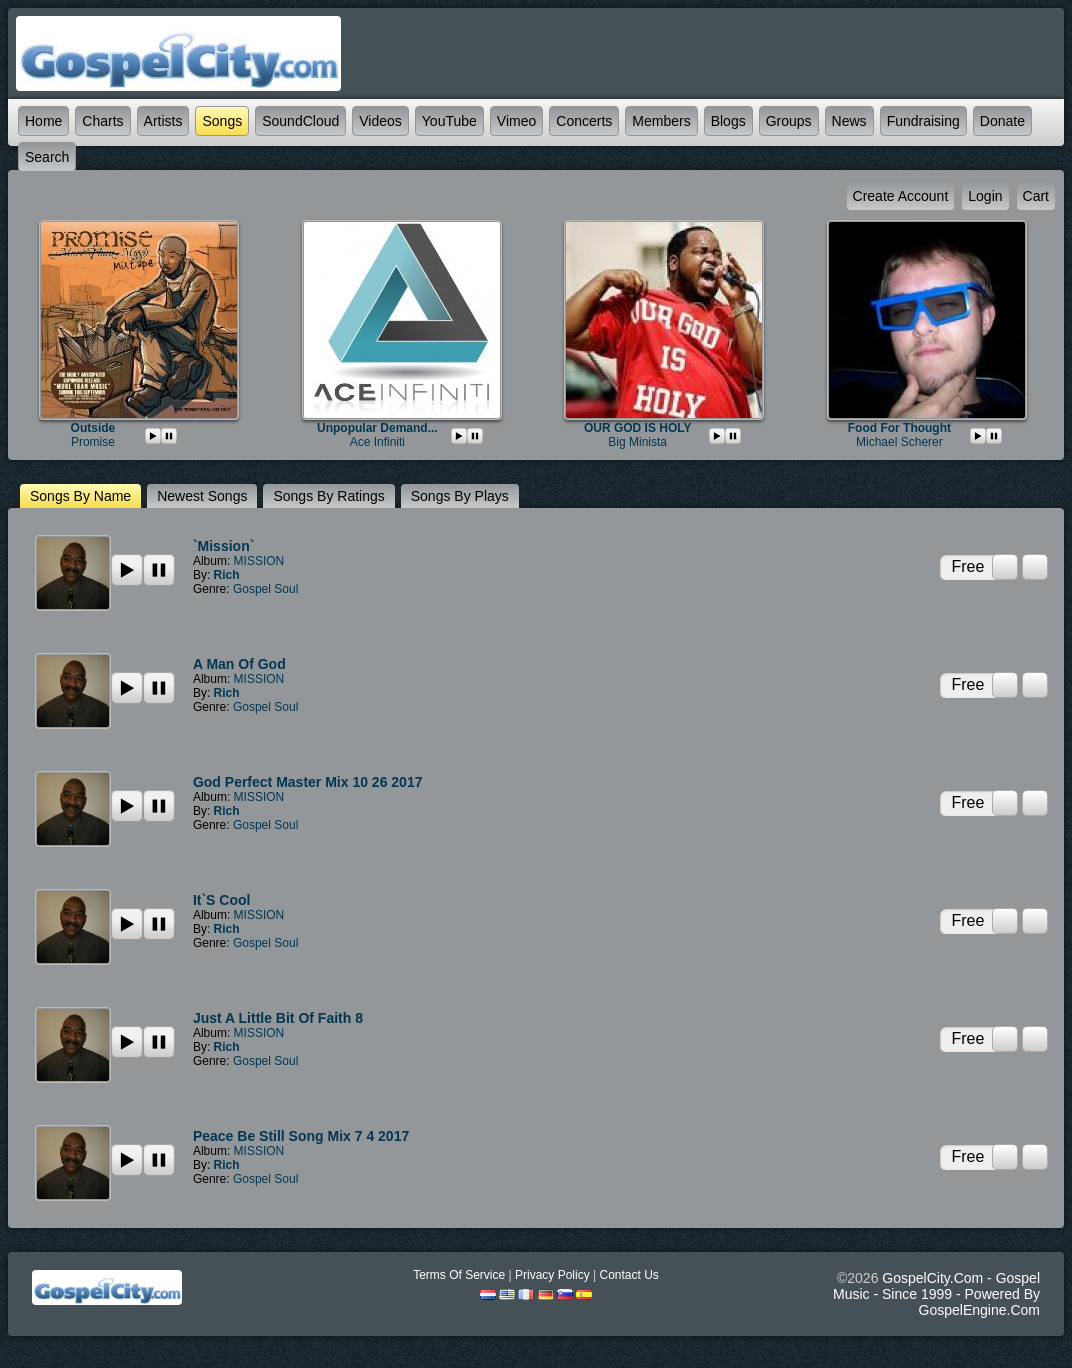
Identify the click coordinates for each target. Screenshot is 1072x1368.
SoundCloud (300, 121)
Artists (163, 121)
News (849, 121)
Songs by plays (460, 496)
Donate (1002, 121)
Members (661, 121)
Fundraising (923, 121)
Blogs (728, 121)
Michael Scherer (899, 442)
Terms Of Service (459, 1275)
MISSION (259, 561)
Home (43, 121)
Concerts (584, 121)
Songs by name (80, 496)
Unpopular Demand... (377, 428)
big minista (637, 442)
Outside (93, 428)
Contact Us (628, 1275)
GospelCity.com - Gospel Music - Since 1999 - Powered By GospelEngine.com (936, 1294)
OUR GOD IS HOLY (638, 428)
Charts (102, 121)
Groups (789, 121)
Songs (222, 121)
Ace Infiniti (377, 442)
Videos (380, 121)
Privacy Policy (552, 1275)
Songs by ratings (328, 496)
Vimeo (516, 121)
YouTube (449, 121)
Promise (93, 442)
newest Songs (202, 496)
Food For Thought (899, 428)
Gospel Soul (265, 589)
